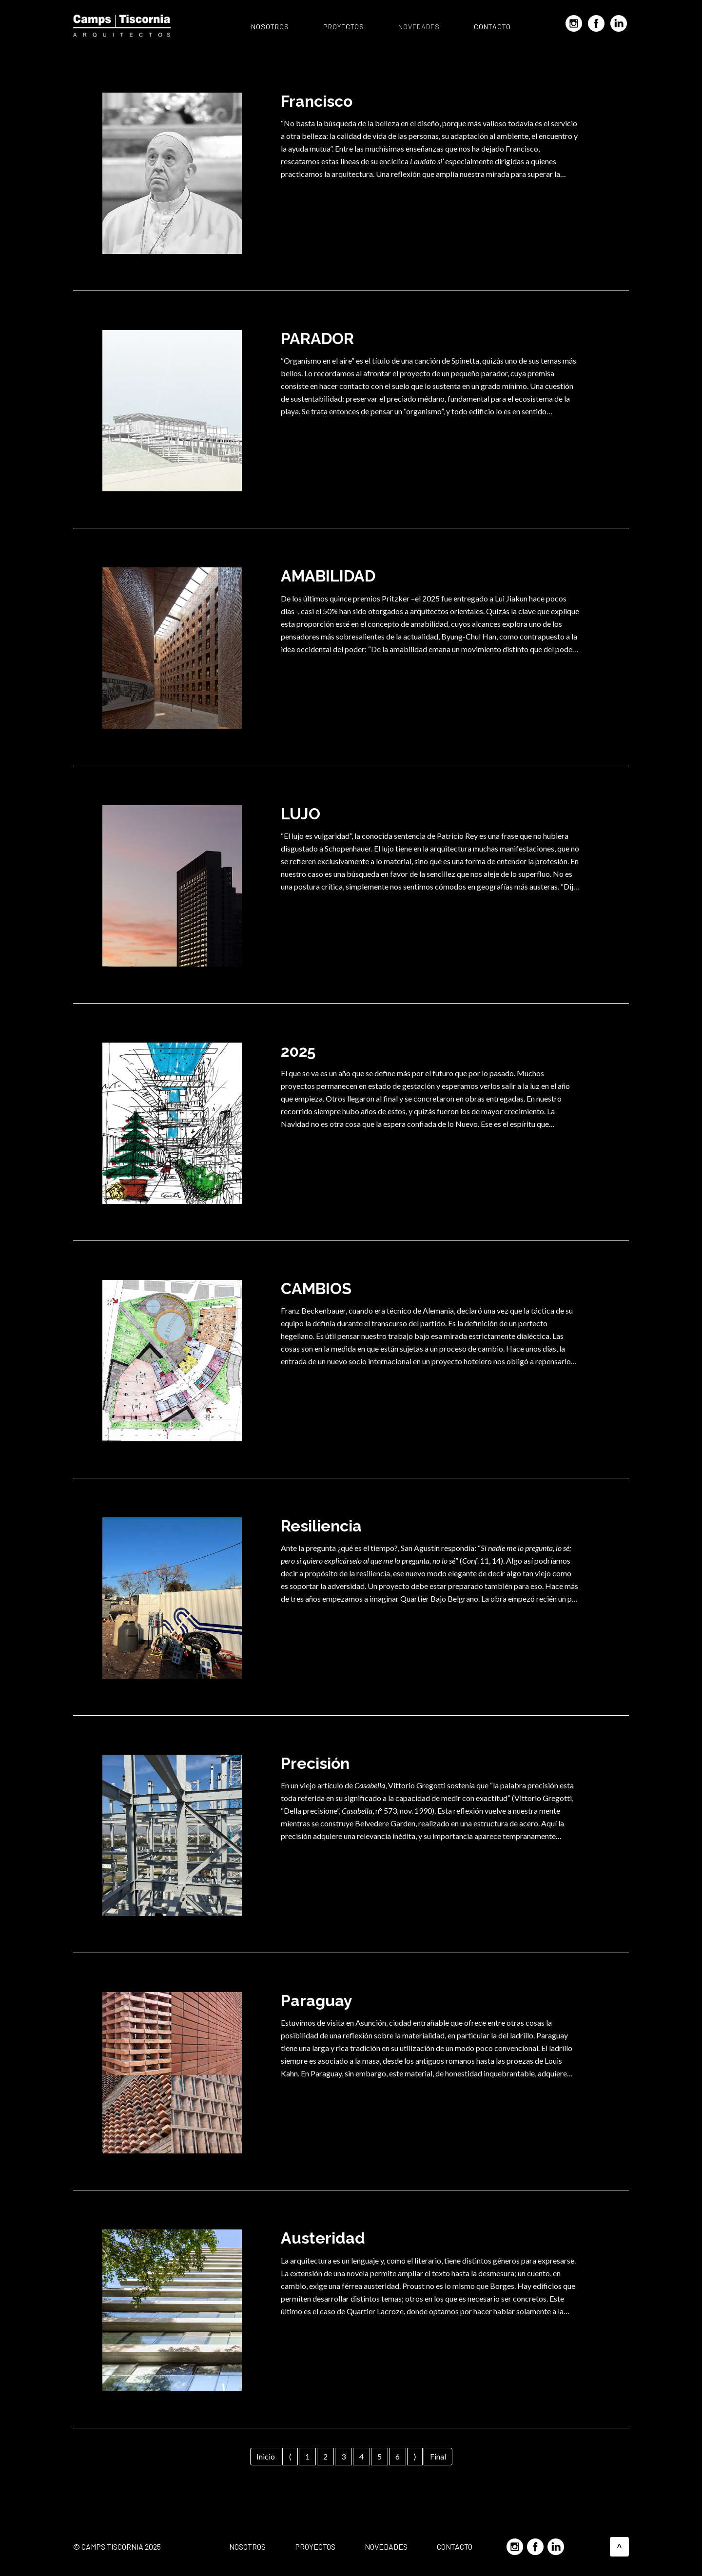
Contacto (492, 26)
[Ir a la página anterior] (290, 2457)
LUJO (300, 814)
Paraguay (316, 2001)
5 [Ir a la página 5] (379, 2456)
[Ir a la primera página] (265, 2457)
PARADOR (317, 338)
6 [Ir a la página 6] (397, 2456)
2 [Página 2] (325, 2456)
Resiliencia (321, 1526)
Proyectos (343, 26)
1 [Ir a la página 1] (307, 2456)
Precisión (315, 1763)
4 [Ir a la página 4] (361, 2456)
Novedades (419, 26)
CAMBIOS (316, 1288)
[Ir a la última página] (438, 2457)
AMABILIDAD (328, 576)
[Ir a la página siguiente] (415, 2457)
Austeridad (323, 2238)
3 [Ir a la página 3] (343, 2456)
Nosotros (270, 26)
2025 (298, 1051)
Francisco (316, 101)
